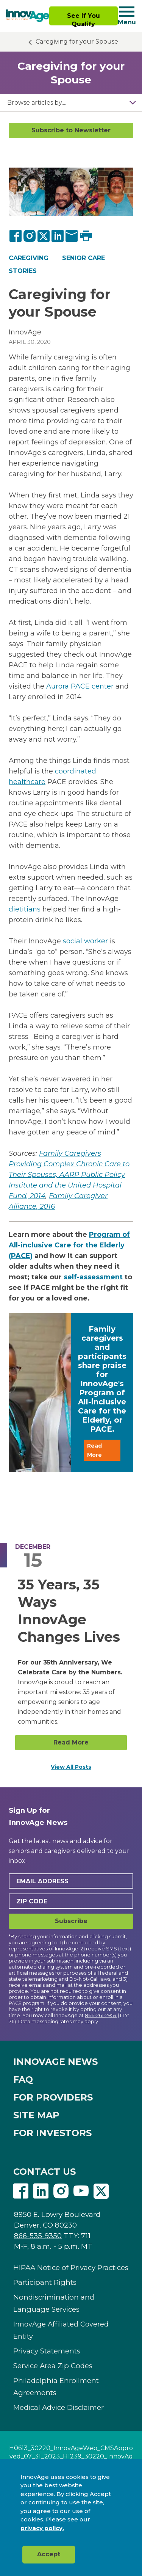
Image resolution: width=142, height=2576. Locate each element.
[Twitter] (43, 236)
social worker (85, 941)
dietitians (25, 909)
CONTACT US (44, 2171)
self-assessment (93, 1277)
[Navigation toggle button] (126, 11)
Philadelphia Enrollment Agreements (56, 2386)
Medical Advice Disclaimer (58, 2407)
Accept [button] (48, 2554)
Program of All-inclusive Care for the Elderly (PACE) (69, 1245)
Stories (23, 271)
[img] (27, 15)
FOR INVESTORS (52, 2132)
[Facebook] (15, 236)
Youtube (81, 2191)
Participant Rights (44, 2282)
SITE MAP (36, 2115)
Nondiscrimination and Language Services (53, 2303)
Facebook (20, 2191)
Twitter (101, 2191)
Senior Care (83, 258)
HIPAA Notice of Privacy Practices (70, 2267)
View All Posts (71, 1766)
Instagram (61, 2191)
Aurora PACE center (80, 686)
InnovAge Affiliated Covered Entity (61, 2330)
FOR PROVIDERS (53, 2097)
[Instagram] (29, 236)
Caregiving (28, 258)
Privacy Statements (46, 2351)
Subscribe (71, 1921)
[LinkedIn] (57, 236)
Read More (94, 1450)
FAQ (23, 2079)
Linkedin (40, 2191)
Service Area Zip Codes (52, 2365)
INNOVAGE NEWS (55, 2061)
